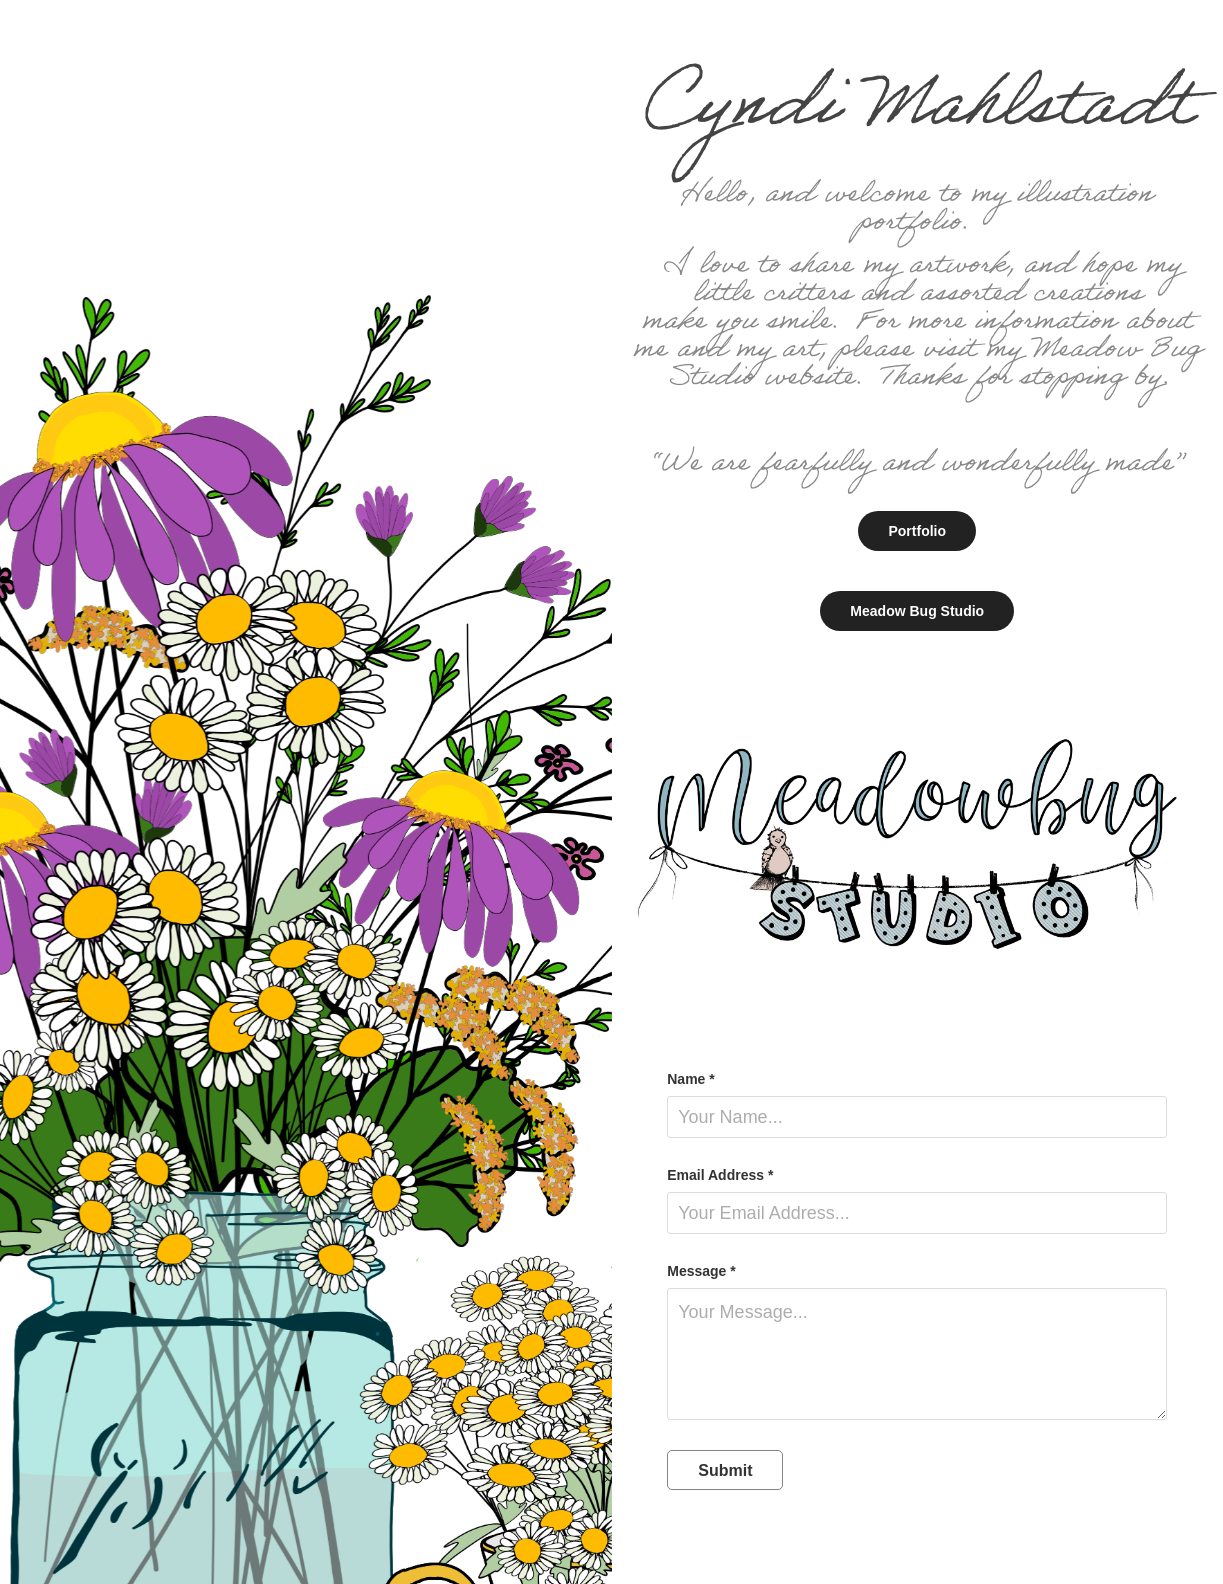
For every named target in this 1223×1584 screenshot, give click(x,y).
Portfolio (917, 531)
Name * (690, 1079)
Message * (701, 1271)
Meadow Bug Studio (917, 611)
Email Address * (720, 1175)
